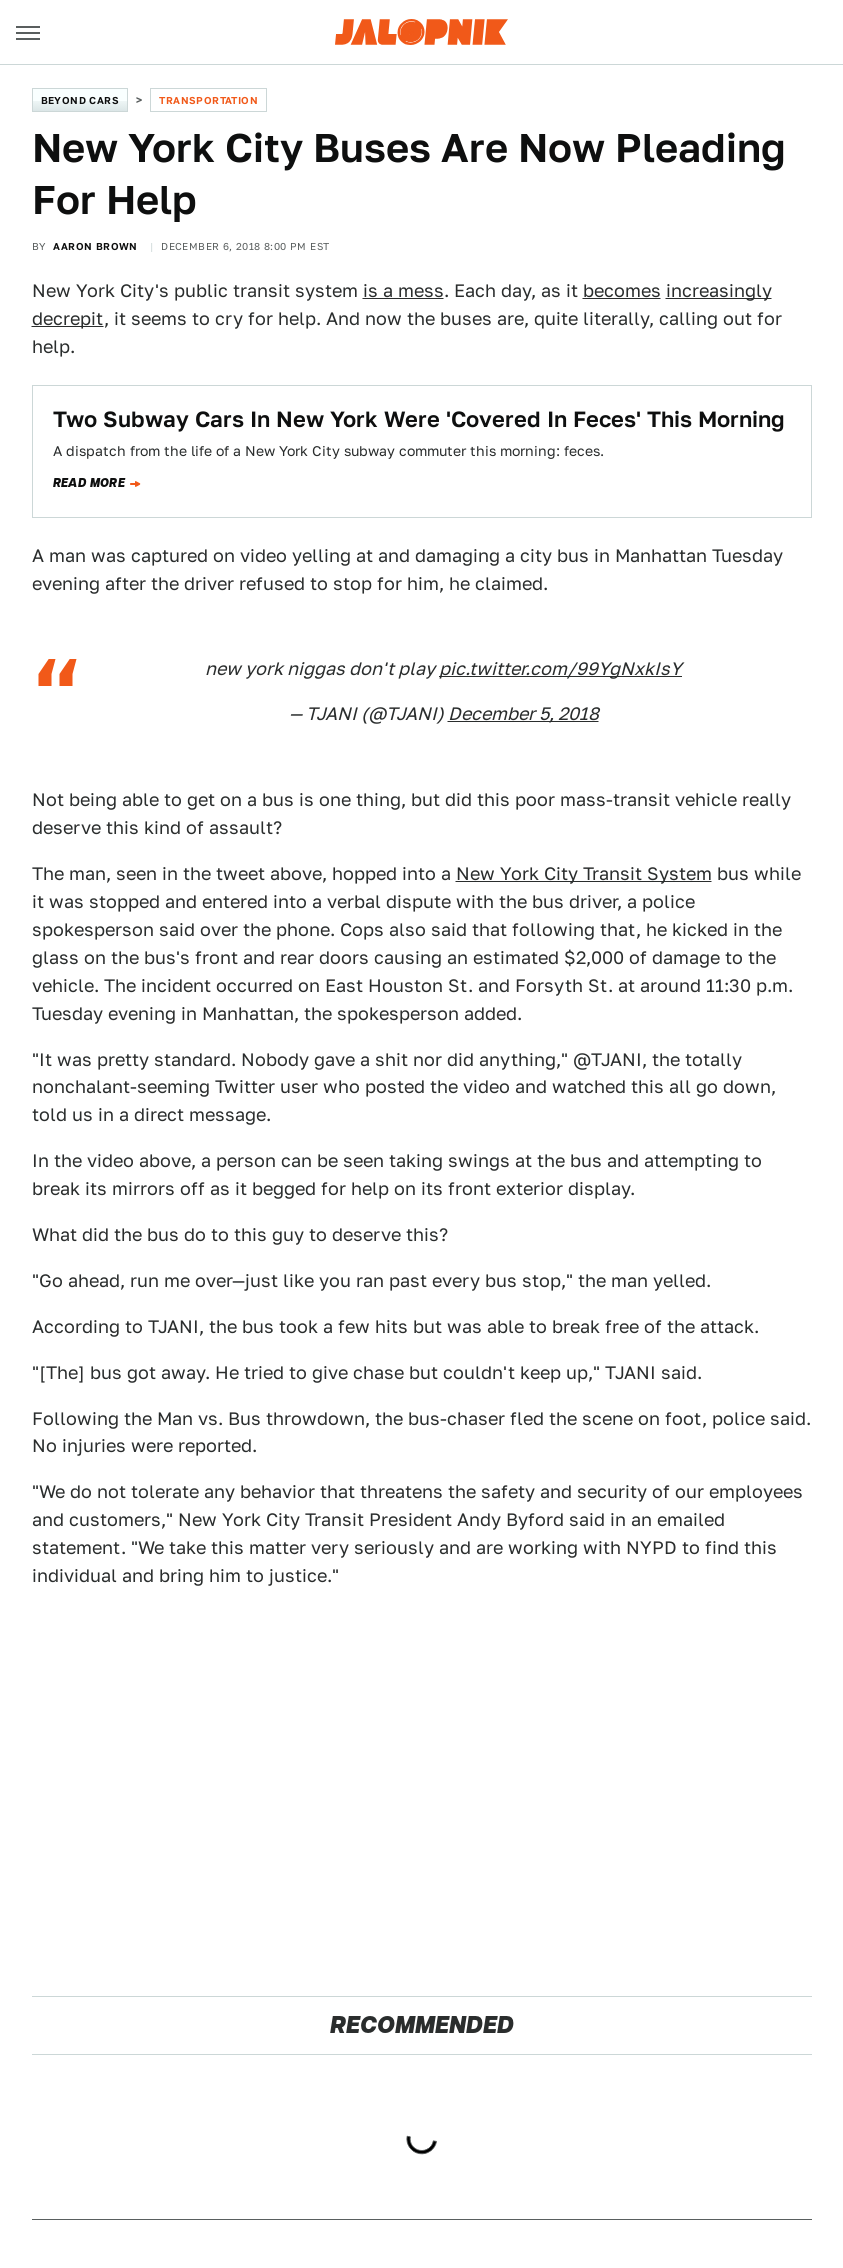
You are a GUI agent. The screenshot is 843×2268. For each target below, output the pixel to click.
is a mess (403, 290)
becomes (622, 290)
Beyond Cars (80, 100)
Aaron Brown (95, 246)
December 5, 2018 (523, 713)
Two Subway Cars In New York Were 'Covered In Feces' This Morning (419, 419)
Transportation (208, 100)
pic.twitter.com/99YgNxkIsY (560, 668)
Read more (89, 483)
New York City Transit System (584, 873)
